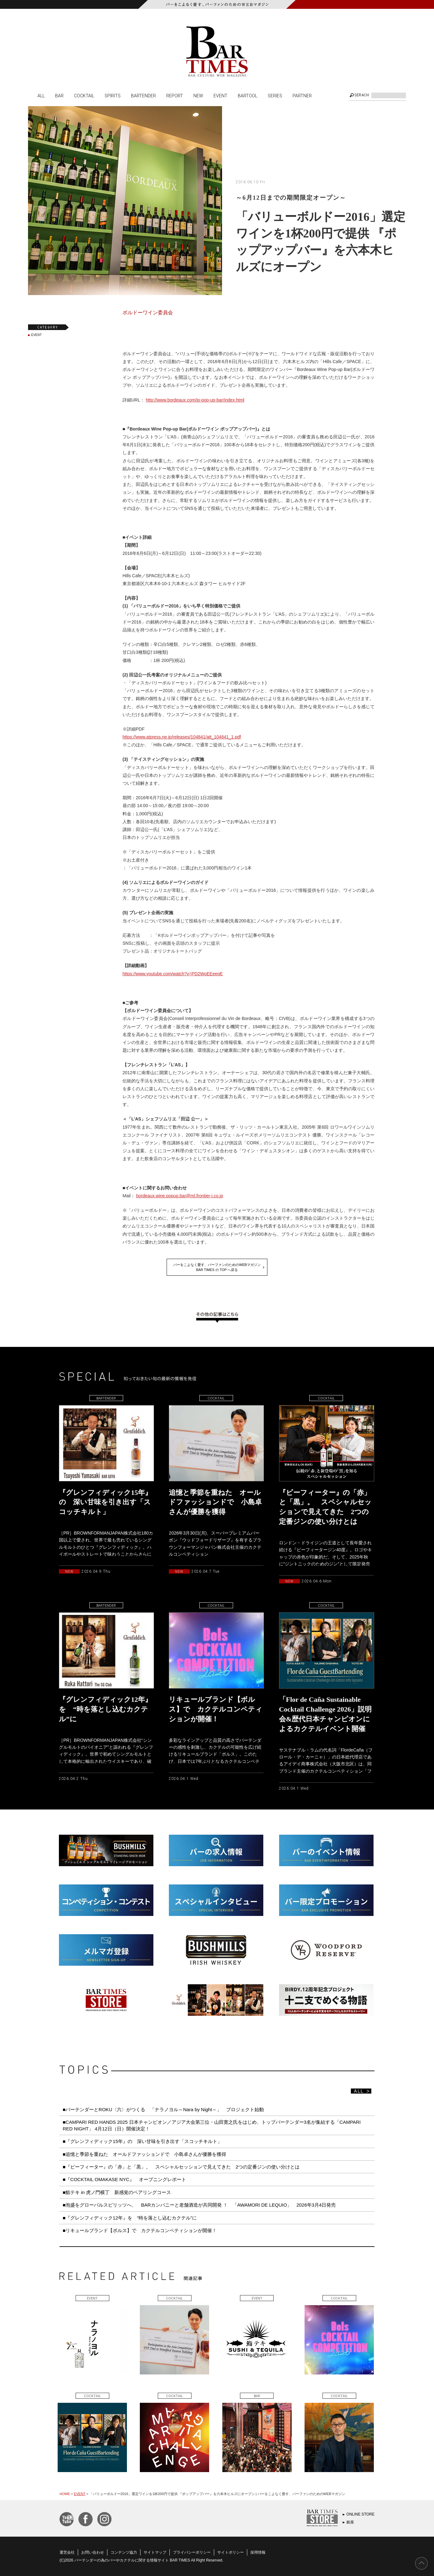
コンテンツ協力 (124, 2552)
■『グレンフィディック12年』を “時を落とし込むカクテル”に (130, 2217)
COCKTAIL (84, 95)
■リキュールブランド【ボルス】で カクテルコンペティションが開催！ (140, 2230)
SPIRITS (113, 95)
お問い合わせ (92, 2552)
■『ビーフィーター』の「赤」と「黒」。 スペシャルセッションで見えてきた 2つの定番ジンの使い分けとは (181, 2166)
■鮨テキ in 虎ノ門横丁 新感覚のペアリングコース (117, 2192)
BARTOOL (247, 95)
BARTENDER (143, 95)
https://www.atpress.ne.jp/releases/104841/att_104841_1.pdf (182, 736)
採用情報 (258, 2552)
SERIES (275, 95)
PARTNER (302, 95)
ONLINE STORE (360, 2514)
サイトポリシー (230, 2552)
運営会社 (67, 2552)
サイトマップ (155, 2552)
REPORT (174, 95)
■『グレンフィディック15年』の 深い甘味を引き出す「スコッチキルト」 (142, 2141)
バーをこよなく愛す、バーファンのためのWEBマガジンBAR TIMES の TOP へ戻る (217, 1267)
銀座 (350, 2522)
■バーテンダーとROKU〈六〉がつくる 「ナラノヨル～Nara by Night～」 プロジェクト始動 (163, 2109)
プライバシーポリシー (192, 2552)
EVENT (220, 95)
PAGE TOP (421, 2563)
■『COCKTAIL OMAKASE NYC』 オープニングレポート (124, 2179)
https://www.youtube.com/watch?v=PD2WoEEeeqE (173, 973)
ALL (41, 95)
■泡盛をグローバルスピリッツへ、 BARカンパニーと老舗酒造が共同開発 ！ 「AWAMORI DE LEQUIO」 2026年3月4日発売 (199, 2205)
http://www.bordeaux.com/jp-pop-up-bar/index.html (195, 399)
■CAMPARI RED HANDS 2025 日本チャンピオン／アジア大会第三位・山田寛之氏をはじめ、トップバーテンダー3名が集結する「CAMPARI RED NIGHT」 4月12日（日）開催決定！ (212, 2125)
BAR (59, 95)
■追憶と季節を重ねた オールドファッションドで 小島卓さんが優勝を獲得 (144, 2154)
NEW (198, 95)
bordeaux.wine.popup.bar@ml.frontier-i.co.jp (179, 1195)
